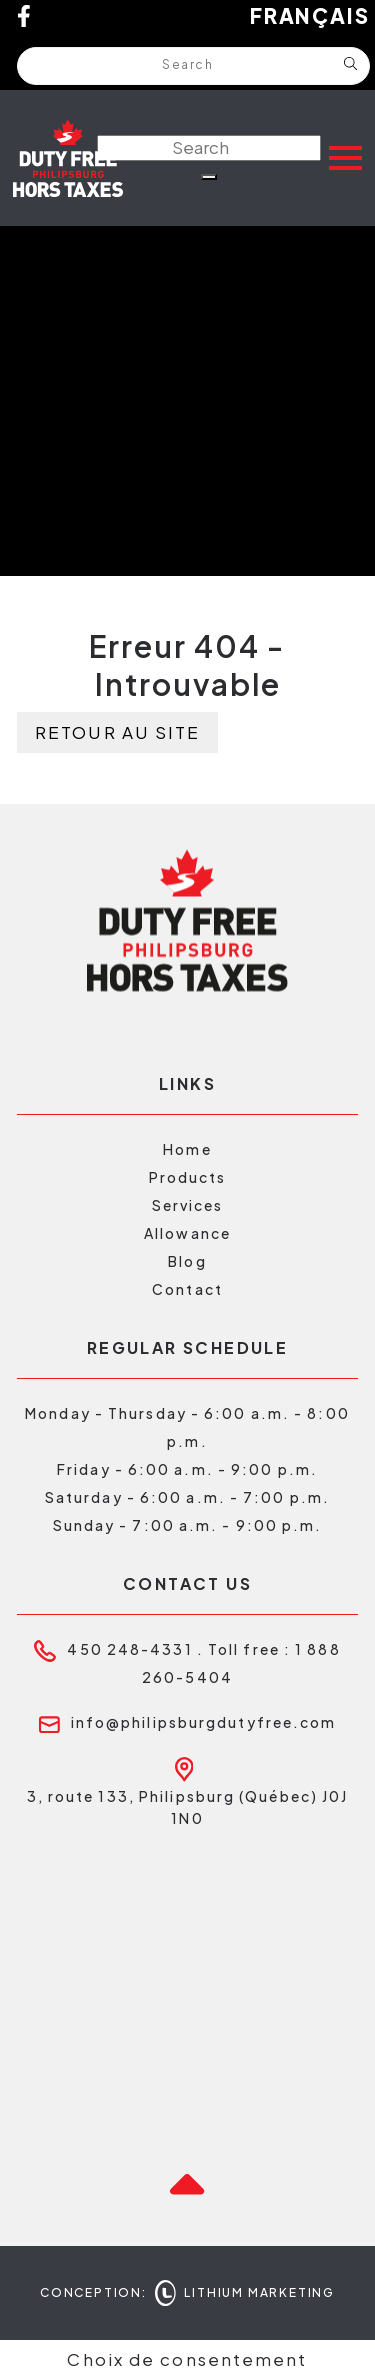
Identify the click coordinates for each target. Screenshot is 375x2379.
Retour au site (117, 732)
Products (188, 1177)
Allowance (187, 1233)
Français (310, 16)
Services (188, 1205)
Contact (187, 1289)
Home (187, 1149)
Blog (187, 1261)
